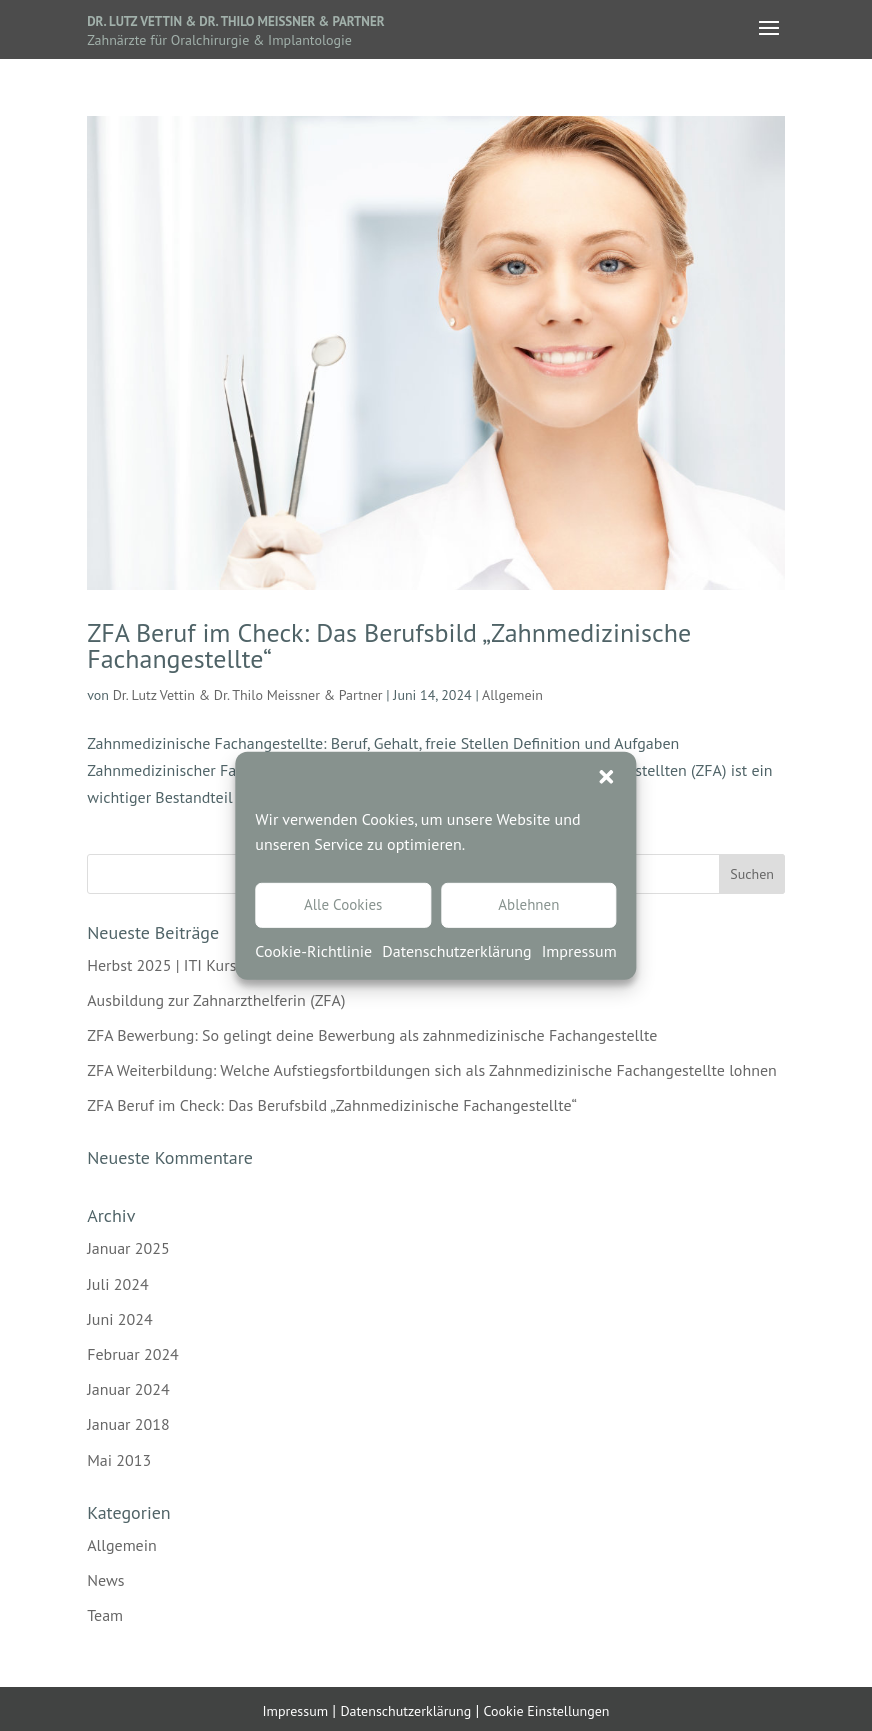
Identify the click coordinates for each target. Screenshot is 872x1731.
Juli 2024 (117, 1284)
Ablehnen (528, 904)
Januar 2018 (128, 1424)
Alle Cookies (343, 904)
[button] (607, 776)
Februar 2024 (133, 1354)
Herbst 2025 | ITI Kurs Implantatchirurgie (227, 965)
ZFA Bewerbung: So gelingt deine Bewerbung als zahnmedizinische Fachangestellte (372, 1035)
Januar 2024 (128, 1389)
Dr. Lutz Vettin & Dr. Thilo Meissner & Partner (235, 21)
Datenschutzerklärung (456, 951)
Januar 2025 (128, 1248)
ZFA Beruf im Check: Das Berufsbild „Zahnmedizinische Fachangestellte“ (389, 645)
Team (105, 1615)
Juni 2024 (119, 1319)
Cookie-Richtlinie (313, 951)
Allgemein (512, 695)
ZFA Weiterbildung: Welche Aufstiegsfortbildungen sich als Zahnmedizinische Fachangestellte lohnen (432, 1070)
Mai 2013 (119, 1460)
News (105, 1580)
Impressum (579, 951)
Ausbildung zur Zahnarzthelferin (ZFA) (216, 1000)
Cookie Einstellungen (547, 1711)
